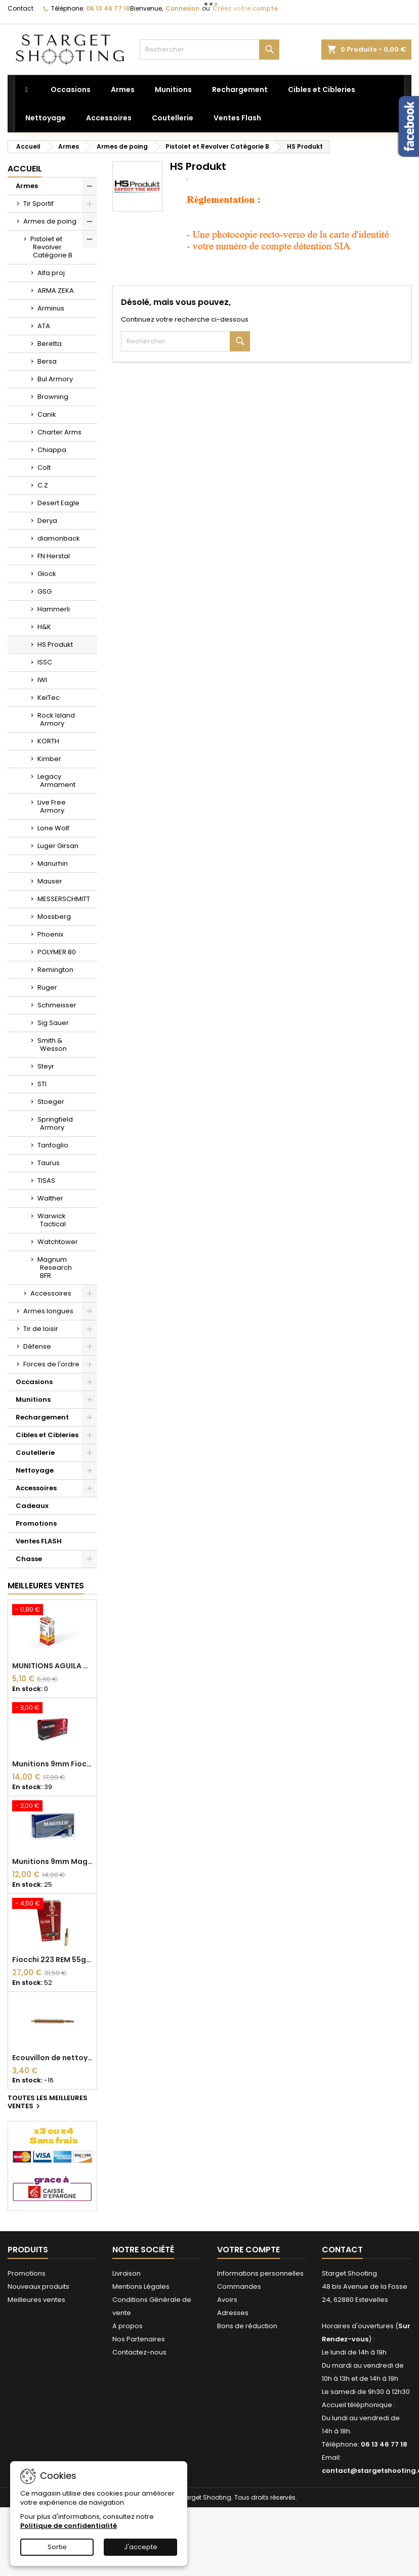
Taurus (48, 1163)
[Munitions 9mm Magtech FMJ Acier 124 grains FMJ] (52, 1806)
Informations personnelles (260, 2273)
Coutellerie (35, 1452)
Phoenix (50, 934)
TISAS (46, 1180)
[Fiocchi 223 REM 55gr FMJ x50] (52, 1904)
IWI (42, 680)
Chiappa (51, 450)
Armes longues (48, 1311)
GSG (44, 591)
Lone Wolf (53, 828)
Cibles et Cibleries (47, 1435)
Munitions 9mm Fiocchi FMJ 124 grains (52, 1764)
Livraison (126, 2273)
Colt (44, 467)
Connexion (182, 8)
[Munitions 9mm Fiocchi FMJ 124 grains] (52, 1708)
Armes (27, 186)
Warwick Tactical (51, 1220)
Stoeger (50, 1101)
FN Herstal (53, 556)
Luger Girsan (57, 846)
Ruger (47, 987)
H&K (44, 627)
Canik (46, 414)
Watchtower (57, 1242)
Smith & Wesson (52, 1044)
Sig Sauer (53, 1023)
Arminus (50, 308)
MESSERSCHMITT (63, 899)
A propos (127, 2326)
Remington (55, 969)
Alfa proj (51, 273)
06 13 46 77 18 (108, 8)
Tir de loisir (40, 1329)
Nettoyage (35, 1470)
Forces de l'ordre (51, 1364)
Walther (50, 1198)
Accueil (25, 168)
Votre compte (248, 2249)
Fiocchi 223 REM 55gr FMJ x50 (52, 1960)
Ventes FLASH (39, 1541)
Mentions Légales (141, 2286)
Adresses (232, 2313)
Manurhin (52, 863)
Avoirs (227, 2299)
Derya (47, 520)
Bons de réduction (247, 2326)
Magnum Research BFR (54, 1267)
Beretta (49, 343)
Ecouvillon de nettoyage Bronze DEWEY (52, 2058)
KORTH (48, 741)
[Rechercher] (209, 49)
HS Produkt (55, 644)
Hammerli (53, 609)
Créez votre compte (245, 8)
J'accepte (140, 2547)
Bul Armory (55, 379)
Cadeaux (32, 1506)
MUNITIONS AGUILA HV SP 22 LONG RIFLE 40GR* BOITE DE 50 (52, 1666)
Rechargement (42, 1417)
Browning (52, 397)
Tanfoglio (52, 1145)
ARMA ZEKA (55, 290)
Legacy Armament (56, 780)
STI (42, 1084)
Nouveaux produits (38, 2286)
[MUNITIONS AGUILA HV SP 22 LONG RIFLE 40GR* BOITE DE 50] (52, 1610)
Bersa (47, 361)
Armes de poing (49, 221)
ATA (43, 326)
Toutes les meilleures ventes (48, 2103)
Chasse (29, 1559)
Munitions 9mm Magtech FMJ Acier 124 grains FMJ (52, 1861)
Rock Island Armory (56, 719)
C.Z (42, 485)
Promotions (36, 1523)
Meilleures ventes (36, 2299)
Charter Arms (59, 432)
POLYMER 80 (56, 952)
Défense (37, 1346)
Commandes (239, 2286)
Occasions (34, 1382)
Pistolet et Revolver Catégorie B (51, 247)
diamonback (58, 538)
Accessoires (50, 1293)
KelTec (48, 697)
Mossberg (54, 916)
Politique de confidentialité (68, 2525)
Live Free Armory (51, 806)
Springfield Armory (55, 1123)
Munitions (33, 1399)
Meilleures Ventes (46, 1585)
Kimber (49, 759)
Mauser (49, 881)
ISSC (44, 662)
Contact (20, 8)
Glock (46, 574)
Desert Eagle (58, 503)
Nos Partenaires (138, 2339)
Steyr (45, 1066)
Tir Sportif (38, 203)
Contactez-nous (139, 2352)
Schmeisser (56, 1005)
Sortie (57, 2547)
